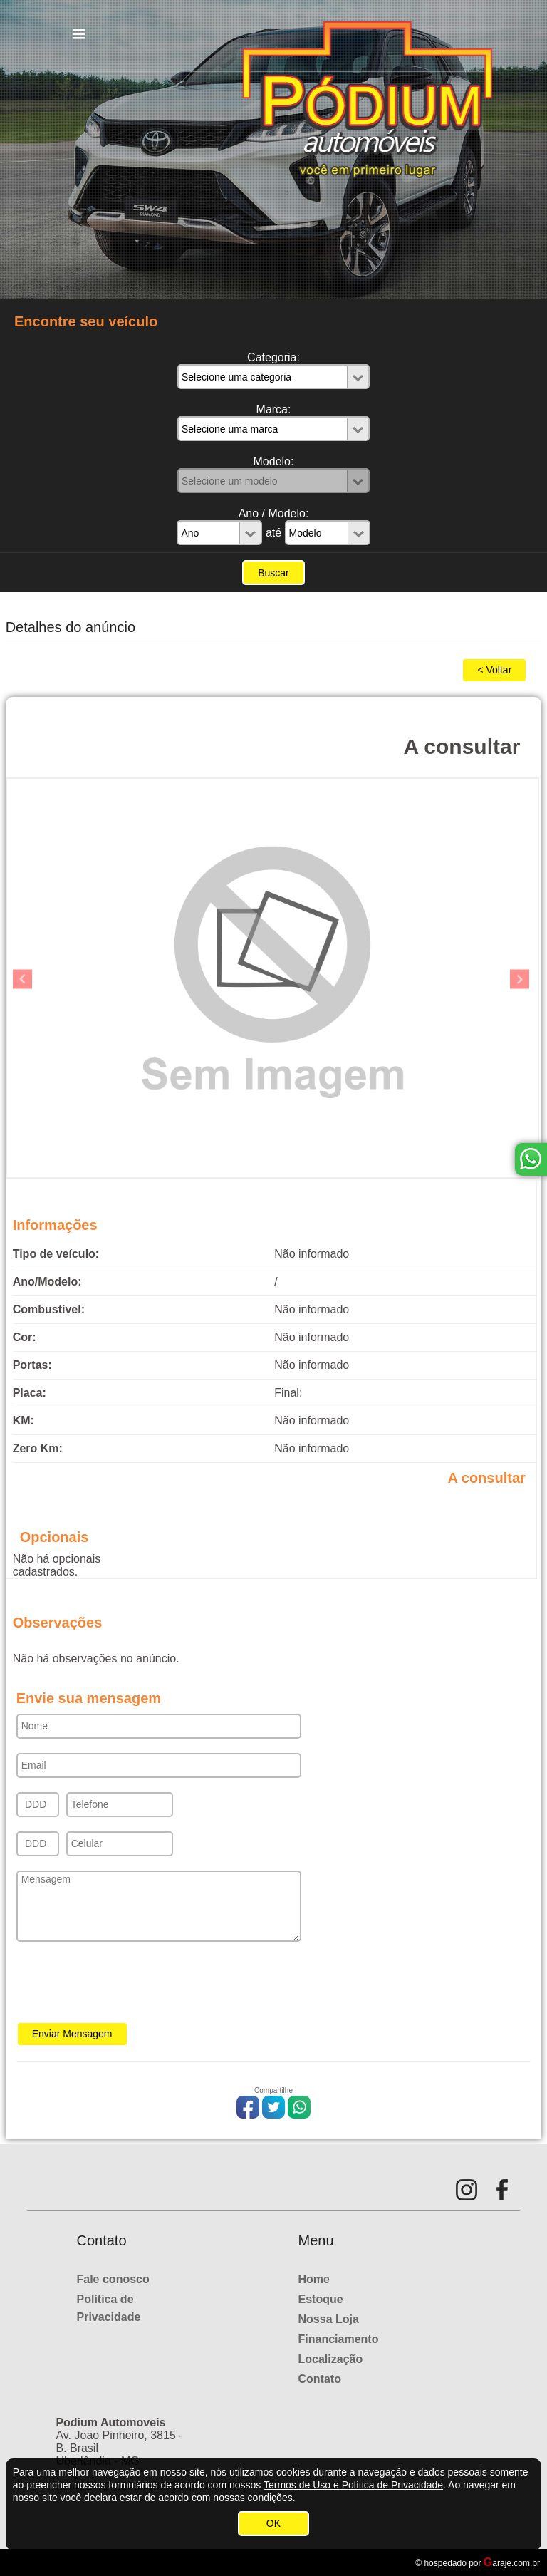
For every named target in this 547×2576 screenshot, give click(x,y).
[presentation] (124, 1986)
